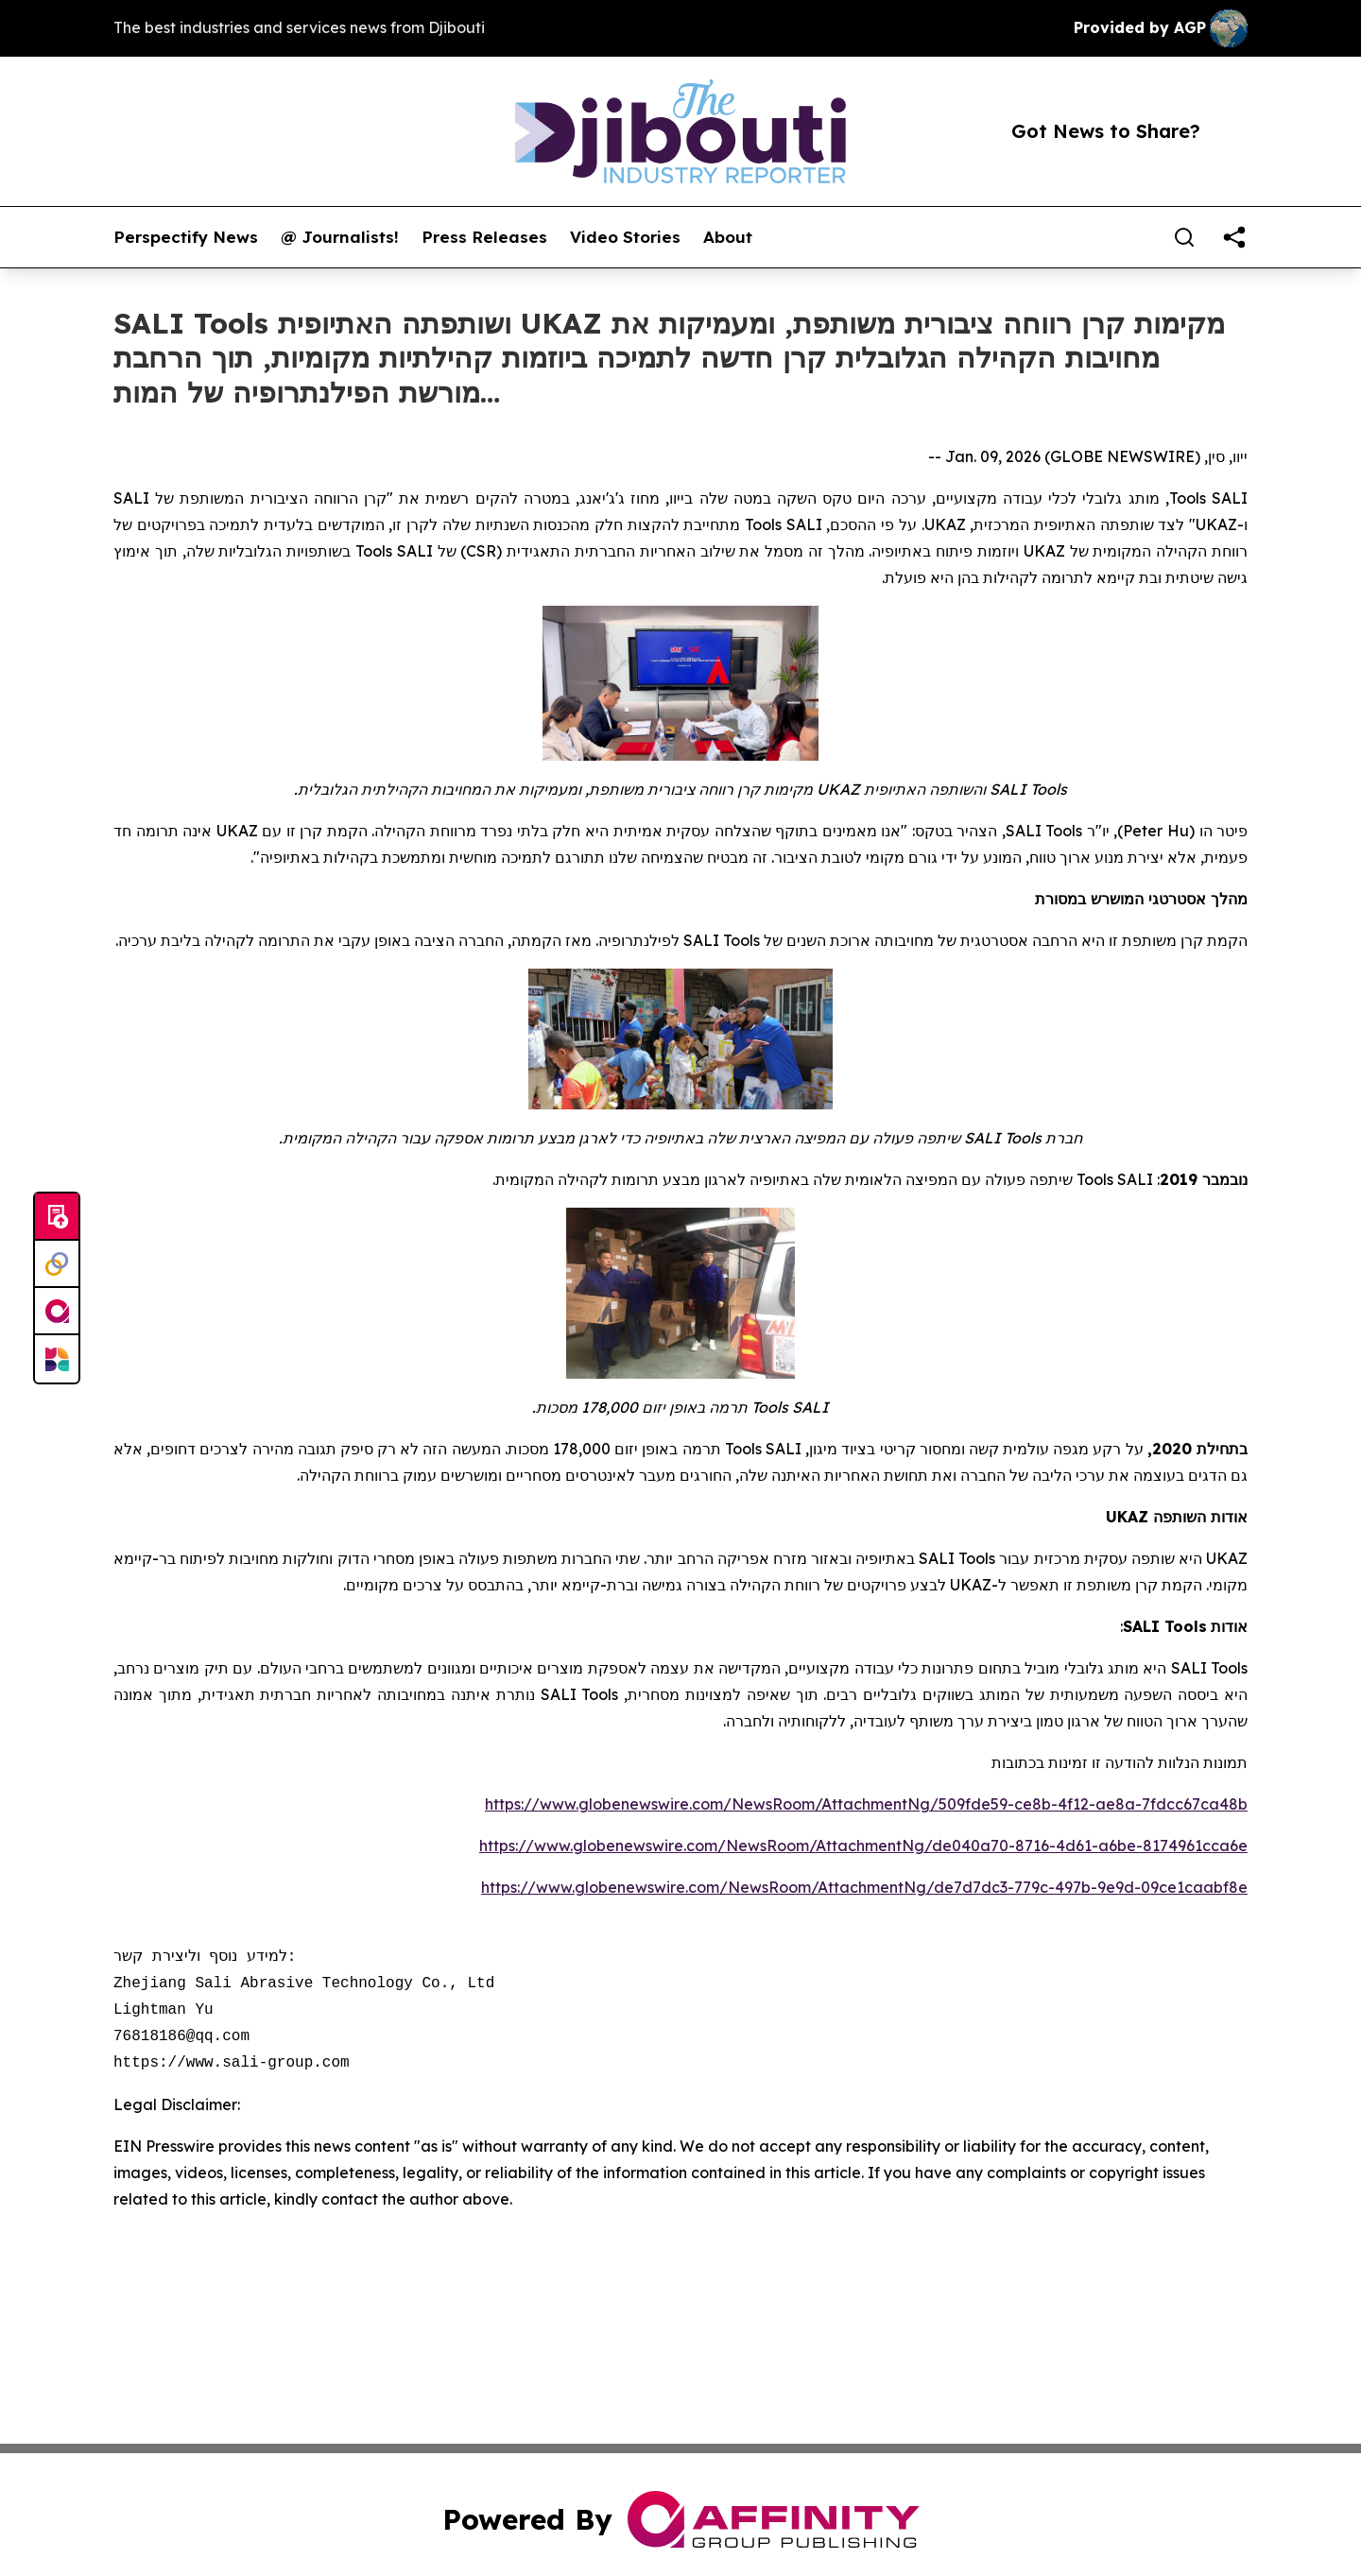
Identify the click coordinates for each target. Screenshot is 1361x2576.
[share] (1234, 237)
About (727, 237)
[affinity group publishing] (56, 1311)
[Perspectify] (56, 1264)
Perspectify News (185, 237)
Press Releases (484, 237)
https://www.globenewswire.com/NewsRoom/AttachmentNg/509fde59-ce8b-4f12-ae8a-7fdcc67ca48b (866, 1804)
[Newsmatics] (56, 1358)
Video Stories (625, 237)
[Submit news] (56, 1217)
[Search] (1184, 237)
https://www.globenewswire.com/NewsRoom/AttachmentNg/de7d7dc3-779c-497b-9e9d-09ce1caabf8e (864, 1887)
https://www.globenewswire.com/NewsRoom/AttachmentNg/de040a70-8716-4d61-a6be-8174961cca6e (863, 1845)
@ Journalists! (340, 237)
